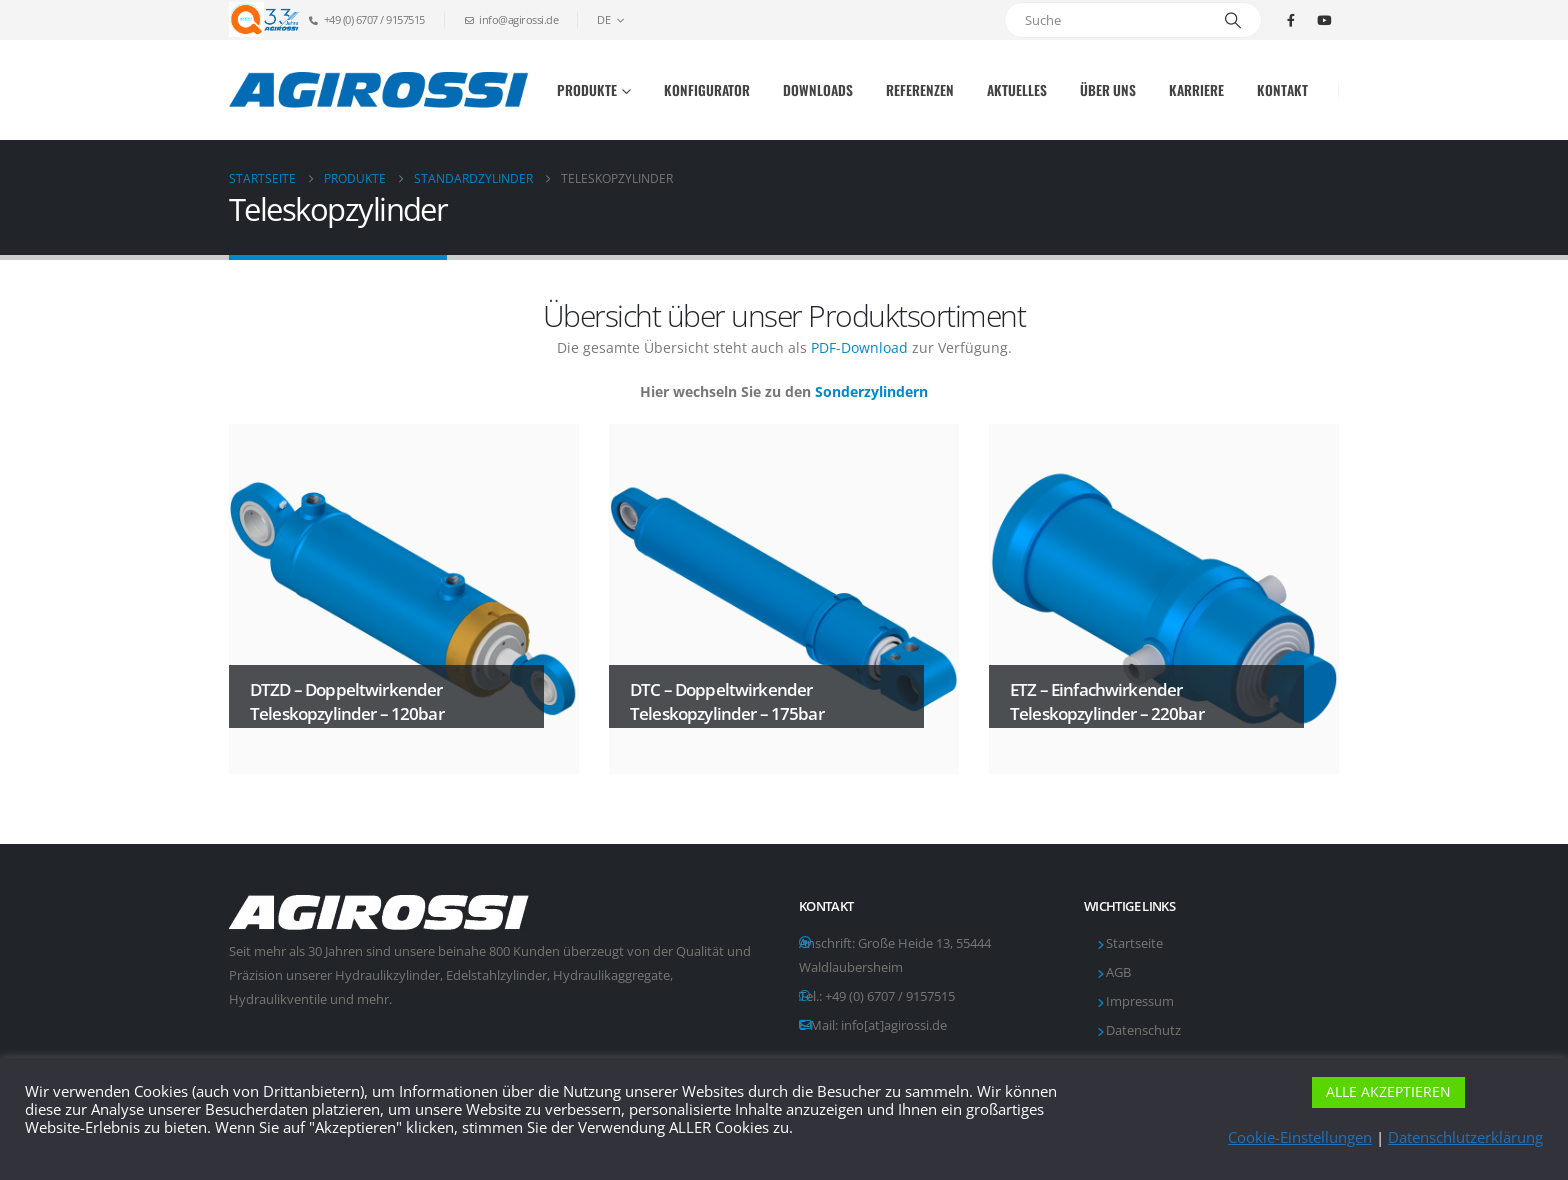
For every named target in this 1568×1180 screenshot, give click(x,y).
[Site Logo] (379, 89)
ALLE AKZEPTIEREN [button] (1388, 1091)
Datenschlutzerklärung (1465, 1137)
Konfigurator (707, 90)
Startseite (1134, 943)
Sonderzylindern (871, 391)
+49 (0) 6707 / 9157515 (890, 996)
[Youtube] (1324, 20)
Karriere (1196, 90)
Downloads (818, 90)
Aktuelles (1017, 90)
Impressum (1140, 1001)
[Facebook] (1291, 20)
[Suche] (1233, 20)
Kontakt (1282, 90)
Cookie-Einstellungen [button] (1300, 1137)
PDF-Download (859, 347)
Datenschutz (1143, 1030)
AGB (1118, 972)
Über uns (1108, 90)
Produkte (587, 90)
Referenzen (920, 90)
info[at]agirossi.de (894, 1025)
